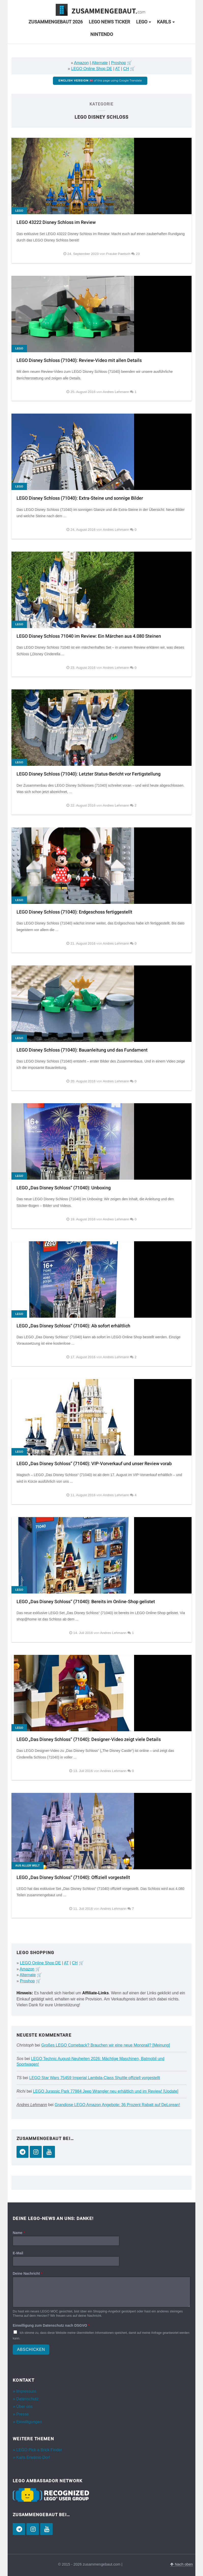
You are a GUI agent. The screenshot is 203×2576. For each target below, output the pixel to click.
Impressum (26, 2391)
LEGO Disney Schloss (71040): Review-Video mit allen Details (79, 360)
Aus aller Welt (27, 1865)
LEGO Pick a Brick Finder (39, 2450)
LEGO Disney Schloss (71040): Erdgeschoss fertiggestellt (74, 912)
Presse (22, 2414)
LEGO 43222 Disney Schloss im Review (56, 222)
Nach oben (181, 2564)
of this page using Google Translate (100, 80)
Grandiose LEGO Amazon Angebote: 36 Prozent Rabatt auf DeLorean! (117, 2105)
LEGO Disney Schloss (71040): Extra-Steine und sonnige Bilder (80, 498)
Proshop (118, 63)
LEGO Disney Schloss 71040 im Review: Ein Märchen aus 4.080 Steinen (89, 636)
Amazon (81, 63)
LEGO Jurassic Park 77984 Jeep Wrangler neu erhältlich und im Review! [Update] (105, 2091)
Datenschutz (27, 2399)
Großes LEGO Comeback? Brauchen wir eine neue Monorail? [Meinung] (105, 2045)
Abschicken (31, 2349)
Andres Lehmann (32, 2105)
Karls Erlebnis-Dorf (33, 2457)
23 (138, 254)
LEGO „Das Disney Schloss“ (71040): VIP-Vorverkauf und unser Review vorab (94, 1463)
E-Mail (18, 2253)
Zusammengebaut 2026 (55, 21)
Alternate (100, 63)
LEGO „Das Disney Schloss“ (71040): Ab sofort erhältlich (73, 1326)
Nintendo (101, 34)
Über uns (24, 2406)
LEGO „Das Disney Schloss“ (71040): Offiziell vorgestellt (73, 1877)
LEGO (141, 21)
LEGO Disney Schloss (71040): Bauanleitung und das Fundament (82, 1050)
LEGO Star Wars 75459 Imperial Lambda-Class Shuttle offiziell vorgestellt (94, 2078)
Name (19, 2233)
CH (126, 68)
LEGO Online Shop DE (91, 68)
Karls (164, 21)
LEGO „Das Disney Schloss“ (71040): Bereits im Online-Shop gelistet (86, 1601)
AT (117, 68)
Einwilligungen (29, 2422)
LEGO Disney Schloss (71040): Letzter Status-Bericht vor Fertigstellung (89, 774)
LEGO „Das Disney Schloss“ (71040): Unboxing (64, 1187)
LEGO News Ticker (109, 21)
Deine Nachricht (27, 2273)
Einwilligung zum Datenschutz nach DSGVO (51, 2325)
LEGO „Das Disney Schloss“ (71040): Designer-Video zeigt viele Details (89, 1739)
